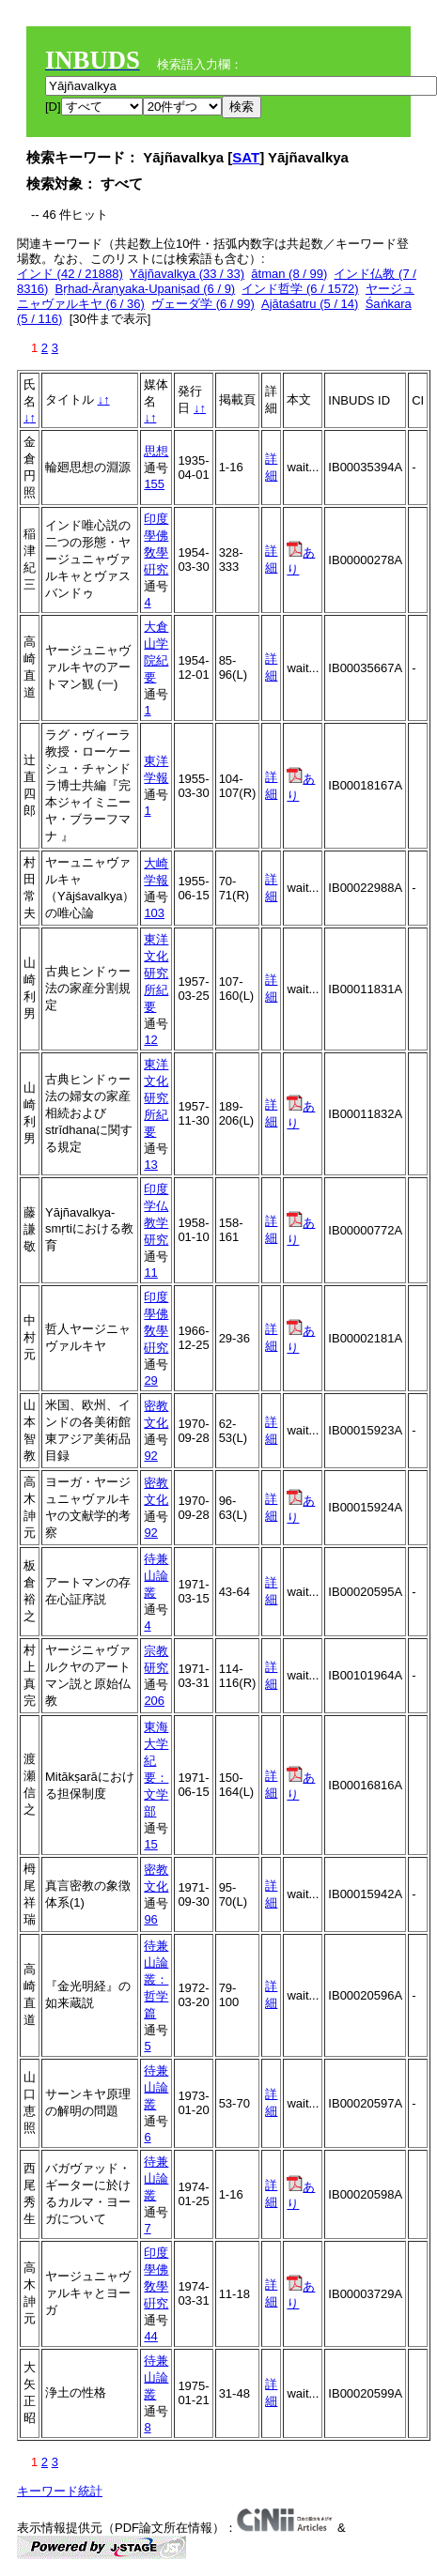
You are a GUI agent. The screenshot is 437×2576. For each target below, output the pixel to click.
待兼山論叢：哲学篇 (156, 1979)
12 (150, 1040)
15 (150, 1844)
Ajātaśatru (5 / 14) (309, 304)
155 (154, 484)
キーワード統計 (59, 2491)
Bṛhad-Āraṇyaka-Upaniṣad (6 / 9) (145, 289)
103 (154, 913)
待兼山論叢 (156, 1576)
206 (154, 1701)
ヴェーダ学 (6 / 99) (203, 304)
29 (150, 1380)
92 (150, 1456)
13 (150, 1165)
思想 (156, 451)
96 (150, 1919)
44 (150, 2336)
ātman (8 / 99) (289, 274)
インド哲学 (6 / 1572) (300, 289)
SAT (245, 157)
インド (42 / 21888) (70, 274)
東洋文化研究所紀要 (156, 973)
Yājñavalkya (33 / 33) (187, 274)
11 (150, 1272)
